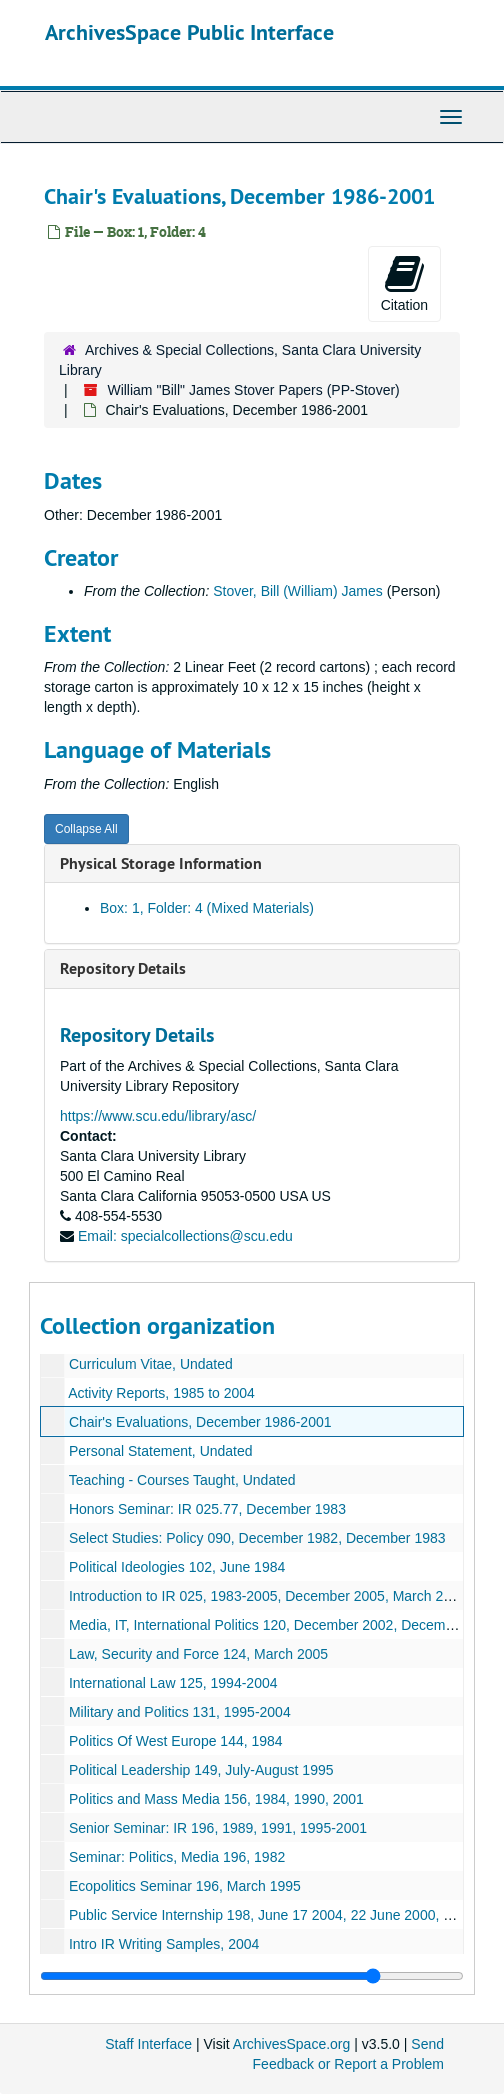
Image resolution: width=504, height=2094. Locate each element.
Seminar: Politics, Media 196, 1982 (177, 1857)
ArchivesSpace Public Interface (189, 32)
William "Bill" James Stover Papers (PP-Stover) (253, 390)
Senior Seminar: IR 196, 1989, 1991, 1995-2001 (218, 1828)
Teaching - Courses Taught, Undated (182, 1480)
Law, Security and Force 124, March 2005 (198, 1654)
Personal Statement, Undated (161, 1451)
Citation (404, 283)
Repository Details (123, 968)
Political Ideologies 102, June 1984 (177, 1567)
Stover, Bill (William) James (298, 591)
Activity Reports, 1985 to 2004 (161, 1393)
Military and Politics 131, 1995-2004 (180, 1712)
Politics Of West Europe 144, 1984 (176, 1741)
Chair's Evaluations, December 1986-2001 (200, 1422)
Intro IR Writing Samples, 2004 (164, 1944)
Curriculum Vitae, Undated (151, 1364)
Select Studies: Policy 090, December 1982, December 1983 (257, 1538)
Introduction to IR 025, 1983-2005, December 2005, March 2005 (268, 1596)
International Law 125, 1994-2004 (173, 1683)
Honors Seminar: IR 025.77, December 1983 (207, 1509)
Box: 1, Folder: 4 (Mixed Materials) (207, 908)
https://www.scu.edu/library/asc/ (158, 1116)
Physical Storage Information (161, 863)
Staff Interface (148, 2044)
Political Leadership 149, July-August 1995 (201, 1770)
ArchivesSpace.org (292, 2044)
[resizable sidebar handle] (252, 1976)
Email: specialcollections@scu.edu (185, 1236)
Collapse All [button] (86, 829)
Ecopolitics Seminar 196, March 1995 (185, 1886)
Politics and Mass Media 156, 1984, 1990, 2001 (216, 1799)
